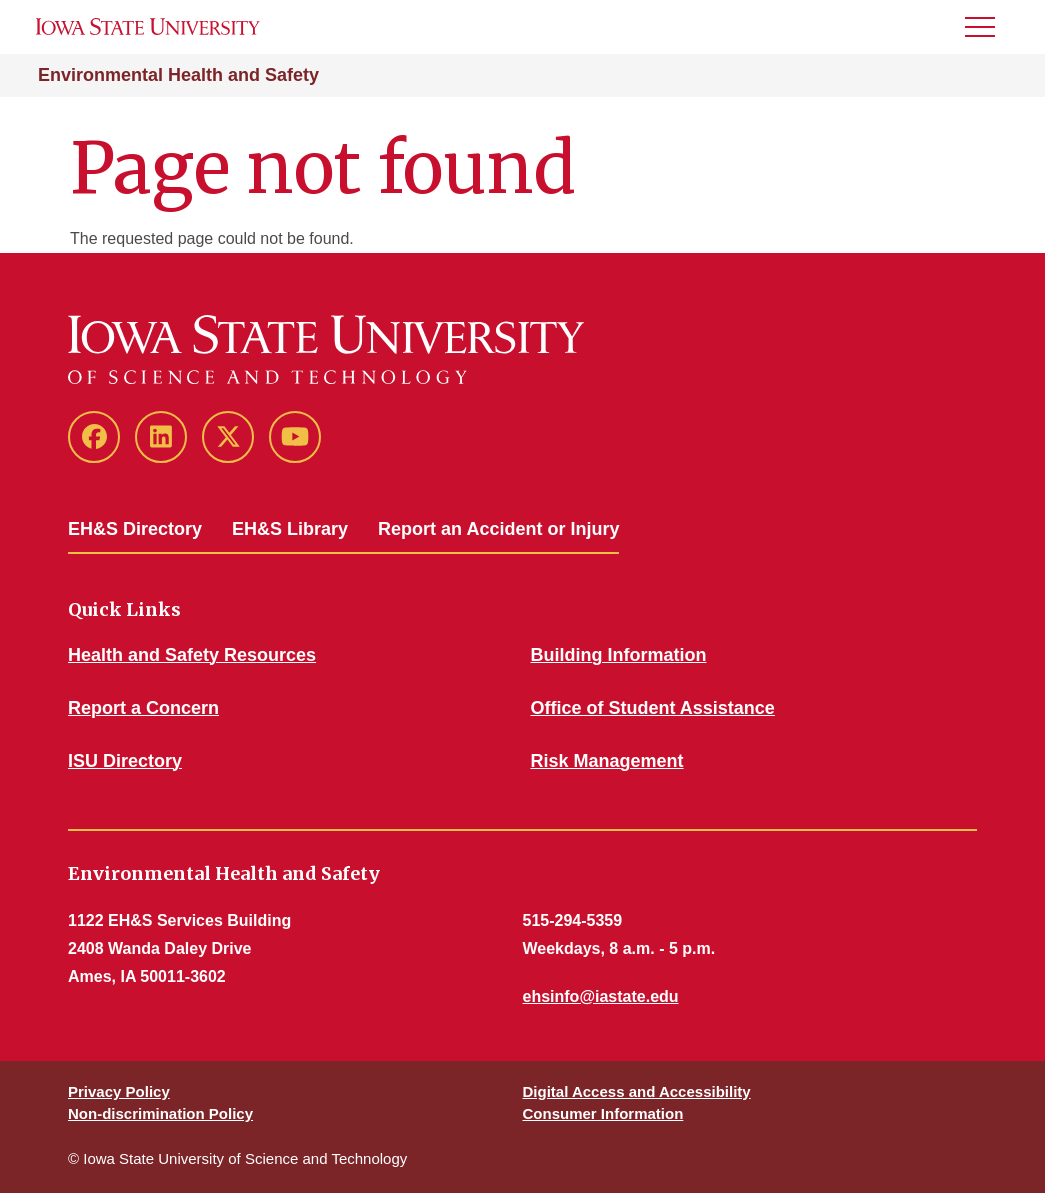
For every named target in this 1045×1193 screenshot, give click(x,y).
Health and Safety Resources (192, 655)
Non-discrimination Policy (160, 1113)
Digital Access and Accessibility (637, 1091)
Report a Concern (143, 708)
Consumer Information (603, 1113)
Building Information (619, 655)
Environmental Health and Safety (178, 75)
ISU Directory (125, 761)
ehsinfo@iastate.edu (601, 996)
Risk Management (607, 761)
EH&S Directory (135, 529)
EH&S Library (290, 529)
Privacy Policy (119, 1091)
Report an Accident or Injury (498, 529)
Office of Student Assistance (653, 708)
